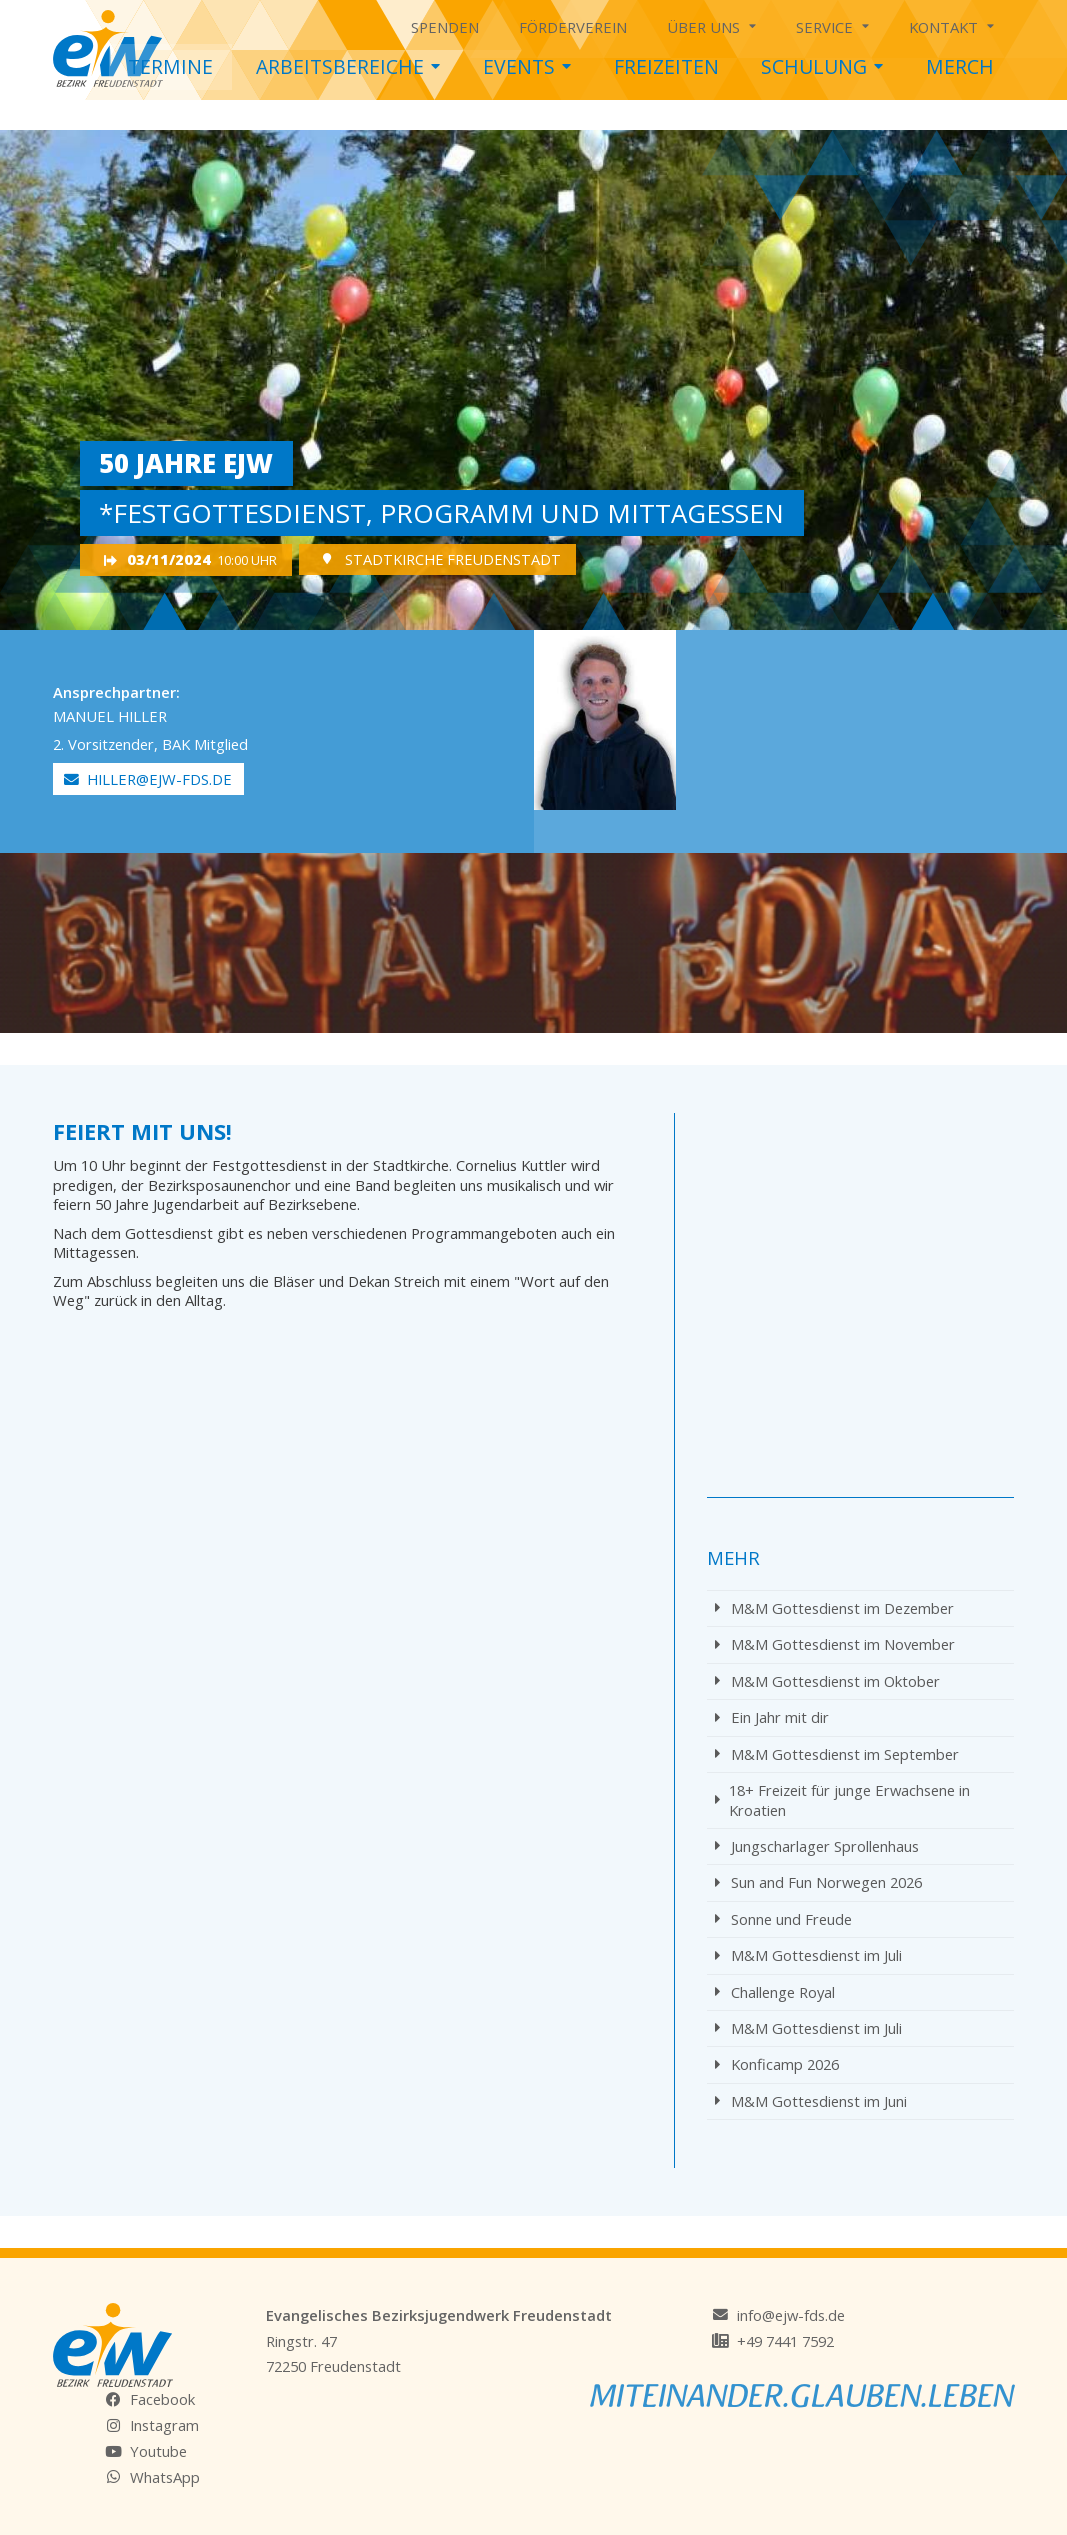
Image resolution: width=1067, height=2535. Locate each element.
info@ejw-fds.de (791, 2315)
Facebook (162, 2399)
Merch (960, 66)
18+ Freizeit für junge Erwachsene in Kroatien (843, 1799)
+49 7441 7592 (785, 2341)
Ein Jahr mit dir (772, 1717)
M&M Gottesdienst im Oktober (827, 1681)
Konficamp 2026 (777, 2064)
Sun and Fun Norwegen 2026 (818, 1882)
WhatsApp (165, 2477)
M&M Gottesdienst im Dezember (834, 1608)
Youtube (158, 2451)
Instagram (164, 2425)
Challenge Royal (775, 1992)
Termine (170, 66)
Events (527, 62)
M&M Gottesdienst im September (837, 1754)
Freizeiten (666, 66)
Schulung (822, 62)
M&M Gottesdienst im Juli (808, 1955)
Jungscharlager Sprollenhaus (817, 1846)
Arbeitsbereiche (348, 62)
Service (832, 23)
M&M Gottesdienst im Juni (811, 2101)
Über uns (711, 23)
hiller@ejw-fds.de (148, 779)
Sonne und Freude (783, 1919)
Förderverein (573, 27)
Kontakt (951, 23)
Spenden (445, 27)
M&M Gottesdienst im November (835, 1644)
